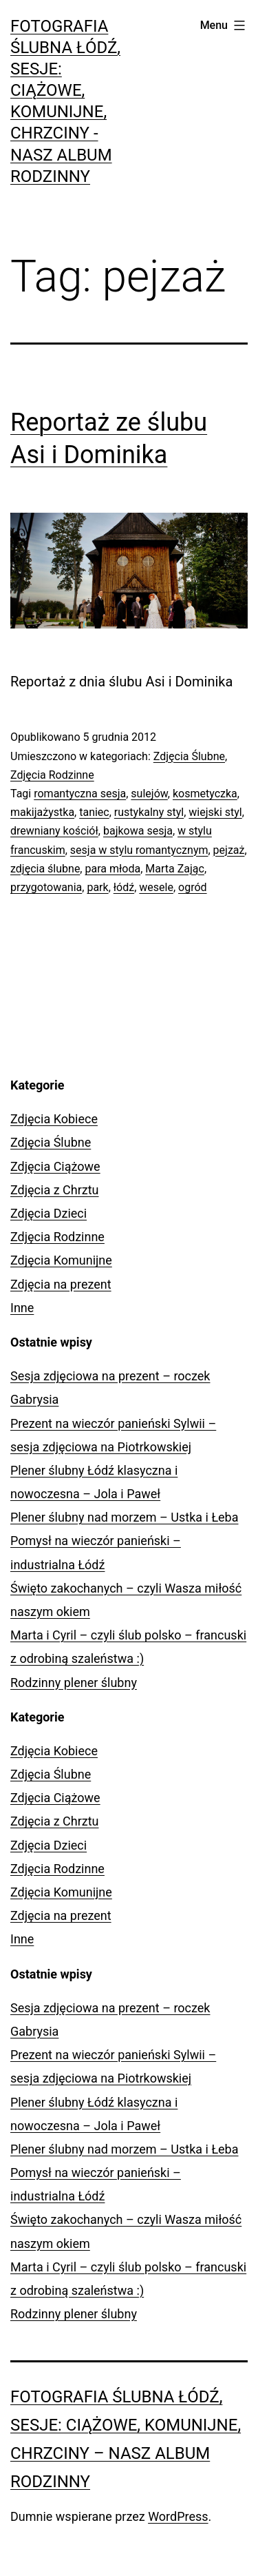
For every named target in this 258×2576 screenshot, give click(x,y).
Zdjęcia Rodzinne (52, 774)
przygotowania (46, 887)
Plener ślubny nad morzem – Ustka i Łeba (124, 1517)
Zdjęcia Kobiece (54, 1119)
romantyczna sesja (80, 793)
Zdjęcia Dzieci (48, 1213)
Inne (22, 1307)
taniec (94, 812)
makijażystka (42, 812)
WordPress (178, 2516)
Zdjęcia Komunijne (61, 1260)
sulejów (149, 793)
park (97, 887)
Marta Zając (174, 868)
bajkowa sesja (138, 830)
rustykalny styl (149, 812)
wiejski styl (215, 812)
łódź (124, 887)
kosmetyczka (205, 793)
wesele (156, 887)
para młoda (112, 868)
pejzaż (229, 850)
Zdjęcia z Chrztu (54, 1190)
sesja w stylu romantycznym (139, 850)
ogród (192, 887)
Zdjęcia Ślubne (189, 756)
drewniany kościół (54, 830)
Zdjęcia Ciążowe (55, 1166)
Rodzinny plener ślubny (73, 1682)
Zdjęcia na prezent (60, 1284)
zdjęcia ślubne (45, 868)
